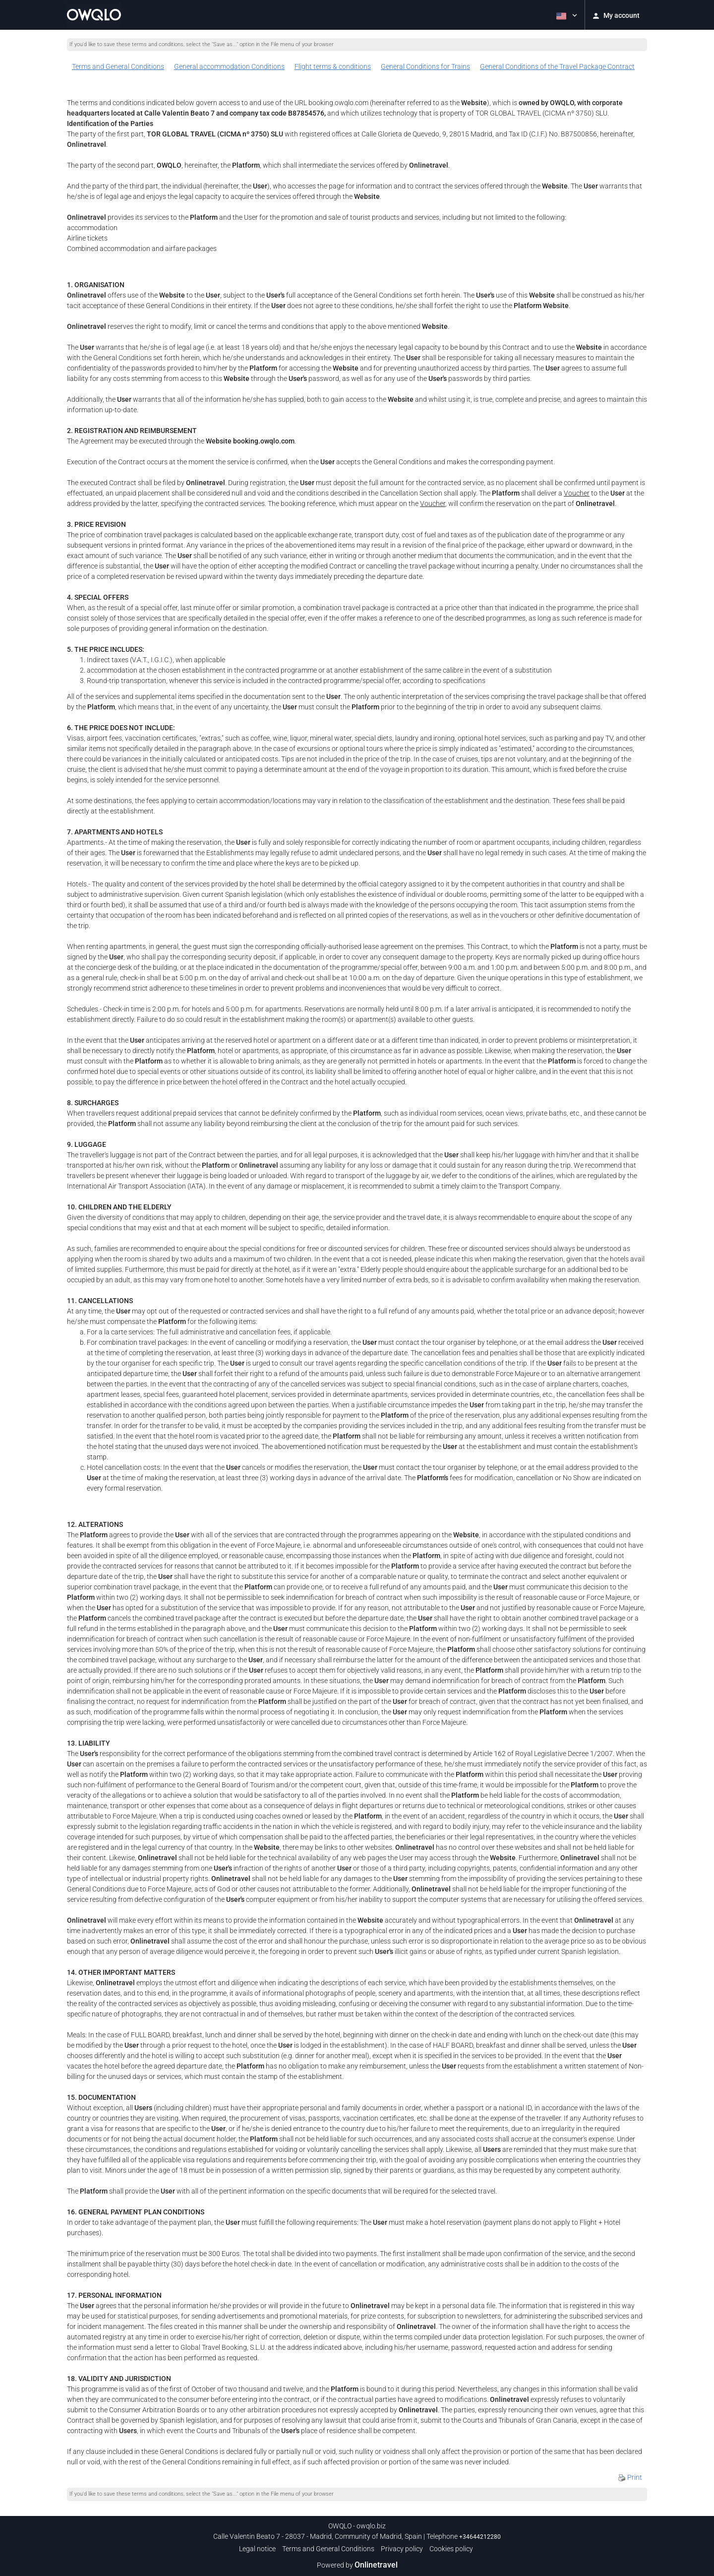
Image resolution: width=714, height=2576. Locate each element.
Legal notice (257, 2549)
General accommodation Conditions (229, 66)
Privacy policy (402, 2549)
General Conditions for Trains (425, 66)
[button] (566, 15)
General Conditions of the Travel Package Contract (557, 66)
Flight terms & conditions (333, 66)
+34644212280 (480, 2536)
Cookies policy (451, 2549)
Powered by (357, 2565)
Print (630, 2477)
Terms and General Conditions (118, 66)
